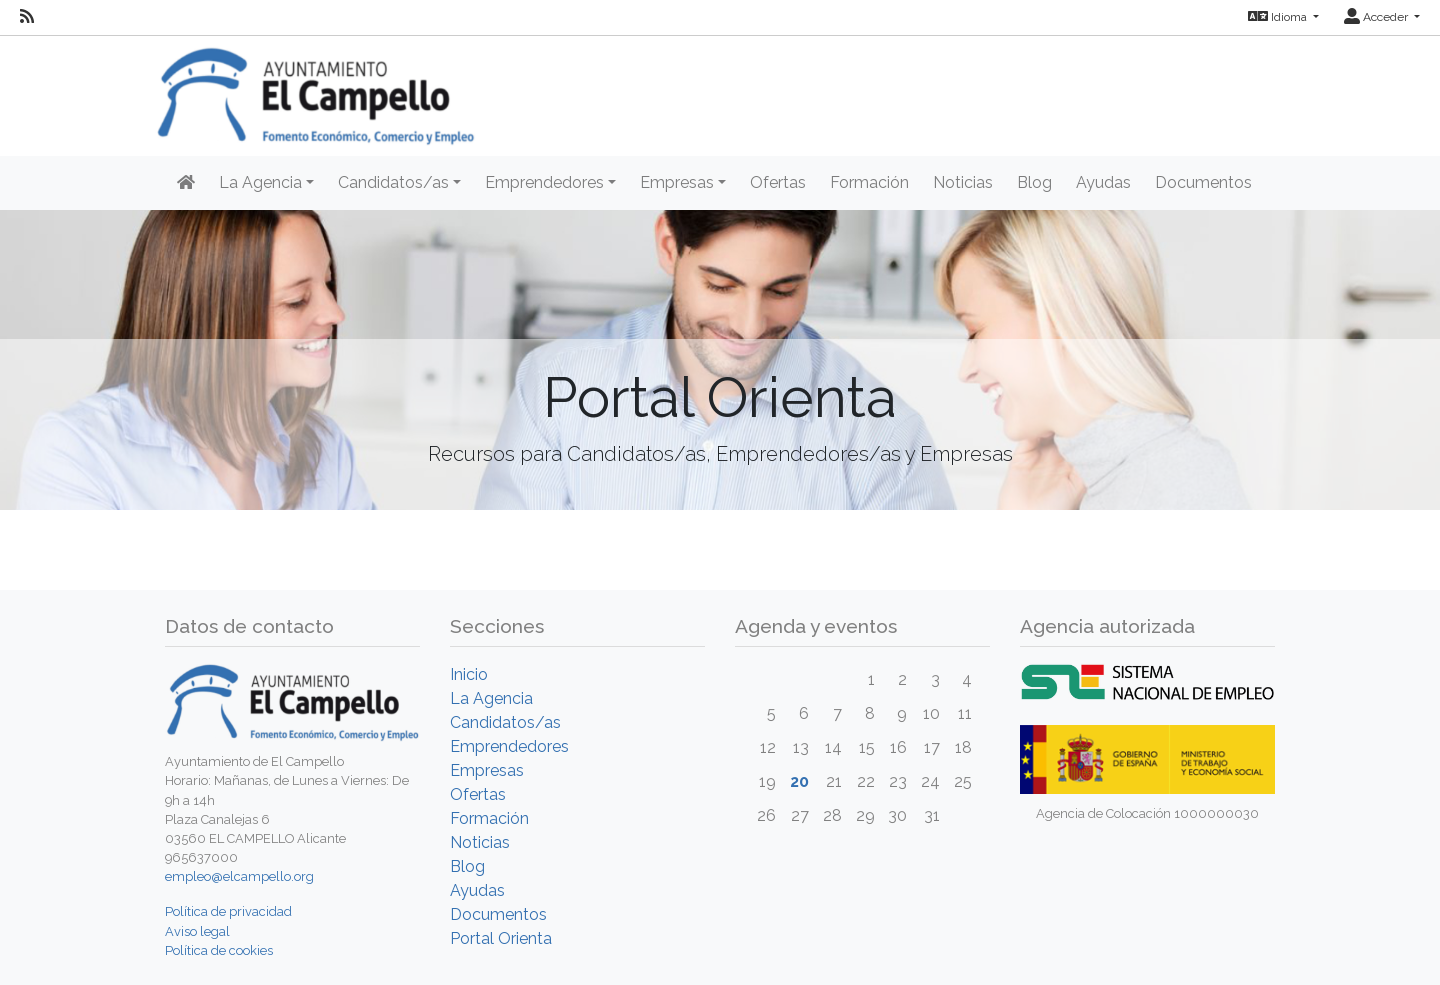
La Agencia (491, 698)
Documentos (1203, 182)
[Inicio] (186, 183)
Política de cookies (219, 950)
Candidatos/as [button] (393, 182)
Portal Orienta (501, 938)
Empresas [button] (677, 182)
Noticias (963, 182)
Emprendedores (509, 746)
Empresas (487, 770)
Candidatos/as (505, 722)
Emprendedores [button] (544, 182)
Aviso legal (197, 931)
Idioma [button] (1279, 17)
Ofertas (778, 182)
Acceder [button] (1377, 17)
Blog (1034, 182)
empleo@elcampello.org (239, 876)
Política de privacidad (228, 911)
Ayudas (1103, 182)
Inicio (469, 674)
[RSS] (27, 17)
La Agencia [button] (260, 182)
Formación (869, 182)
